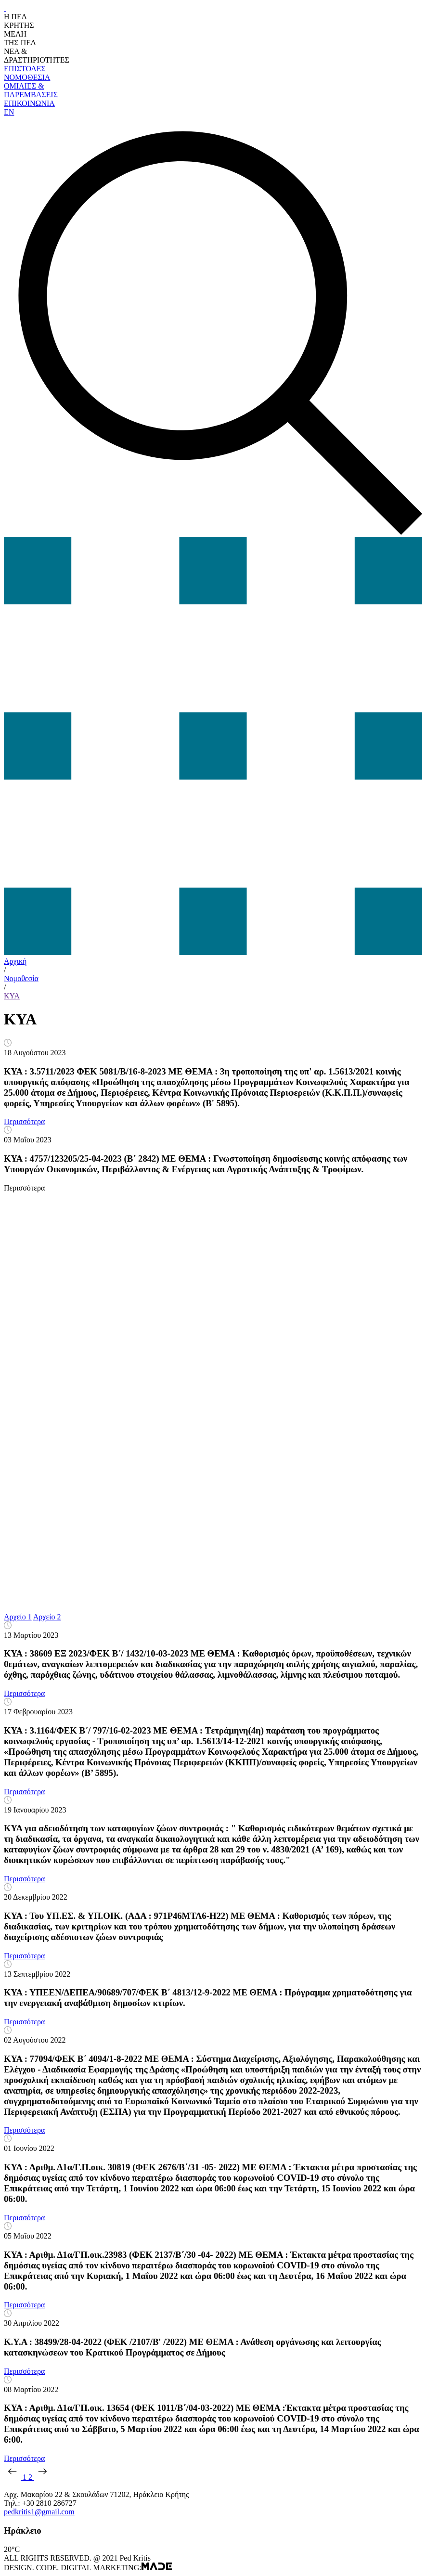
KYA (12, 996)
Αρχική (15, 961)
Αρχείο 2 (47, 1617)
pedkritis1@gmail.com (39, 2512)
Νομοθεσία (21, 978)
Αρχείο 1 (18, 1617)
